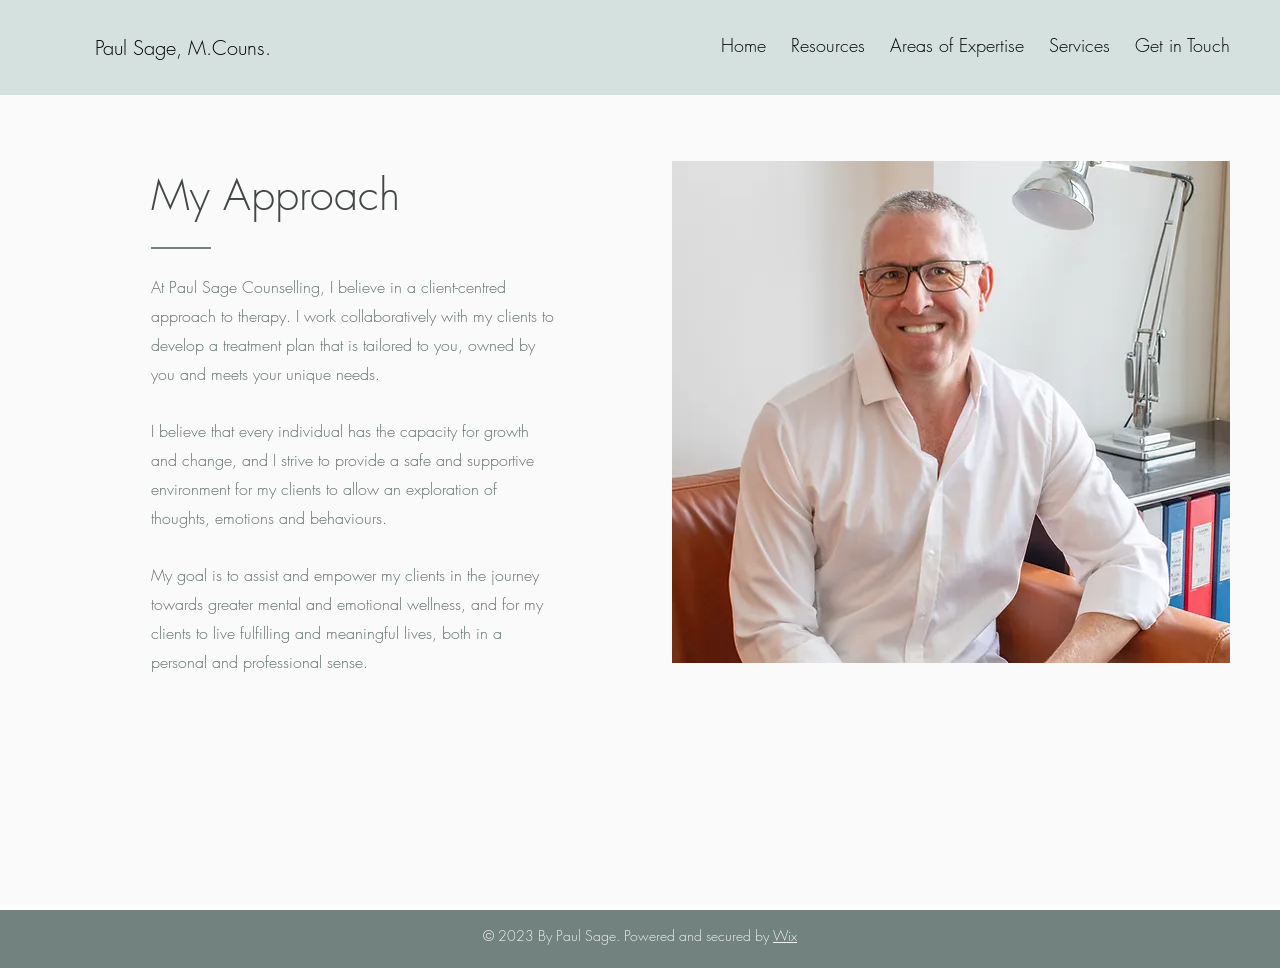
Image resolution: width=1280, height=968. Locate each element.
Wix (785, 935)
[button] (1077, 45)
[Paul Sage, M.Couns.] (182, 48)
